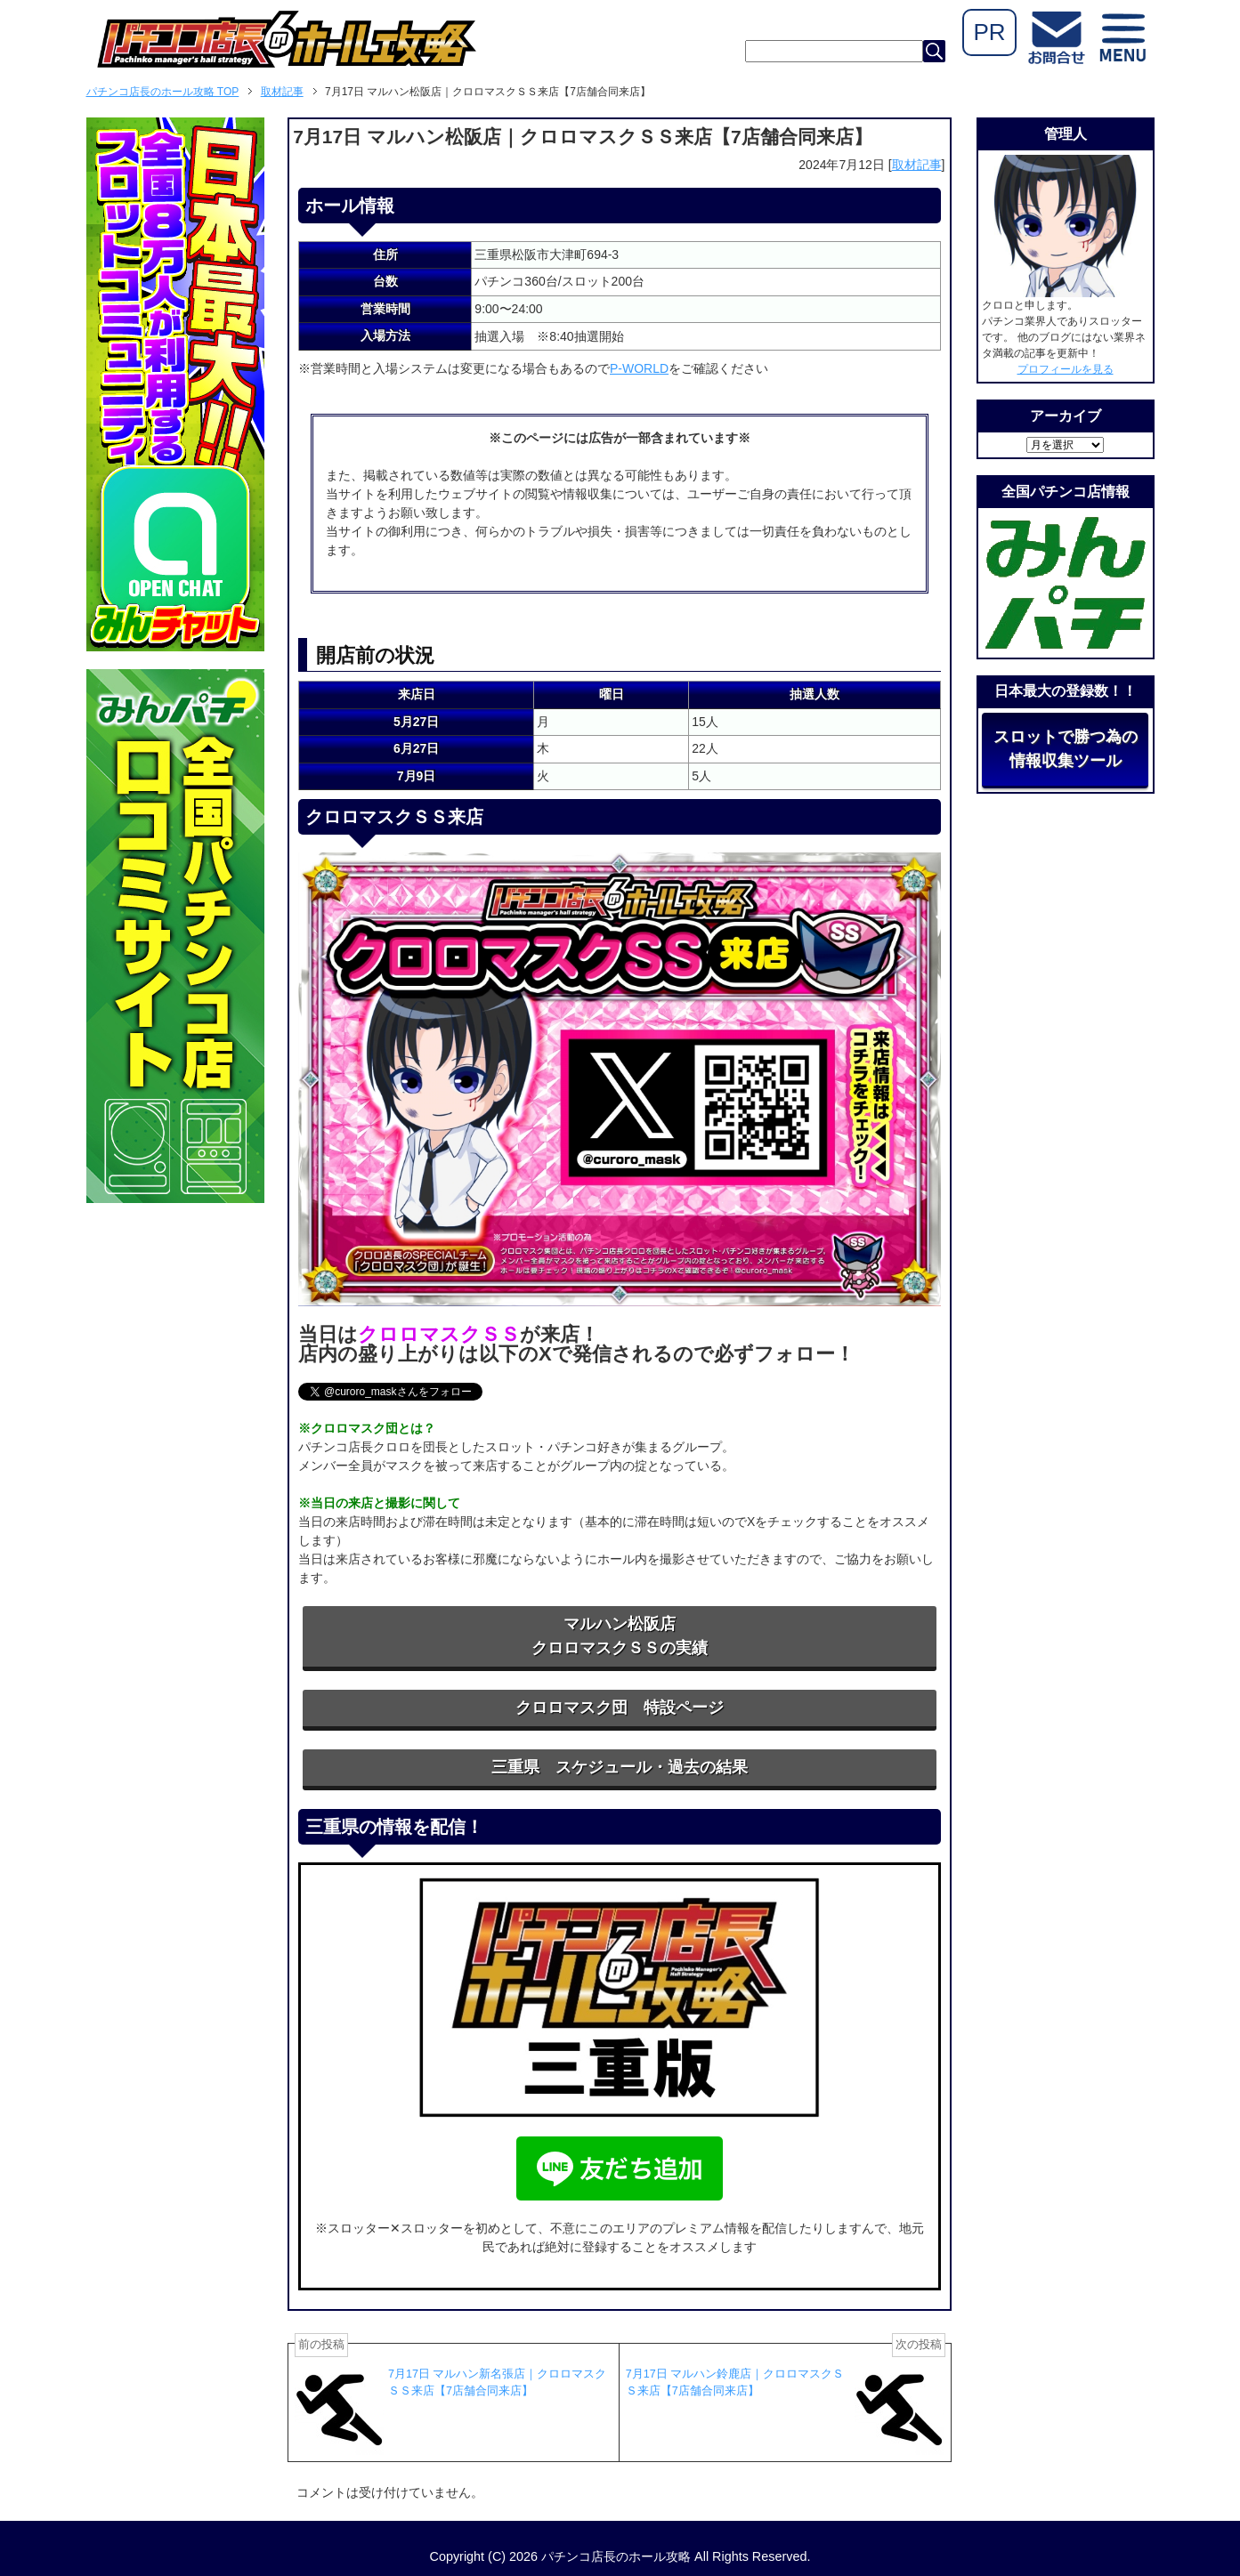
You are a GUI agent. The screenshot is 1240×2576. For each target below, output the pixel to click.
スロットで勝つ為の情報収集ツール (1065, 749)
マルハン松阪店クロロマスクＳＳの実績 (619, 1636)
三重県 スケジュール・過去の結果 (619, 1767)
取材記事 (917, 164)
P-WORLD (639, 368)
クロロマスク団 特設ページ (619, 1707)
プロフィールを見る (1065, 369)
